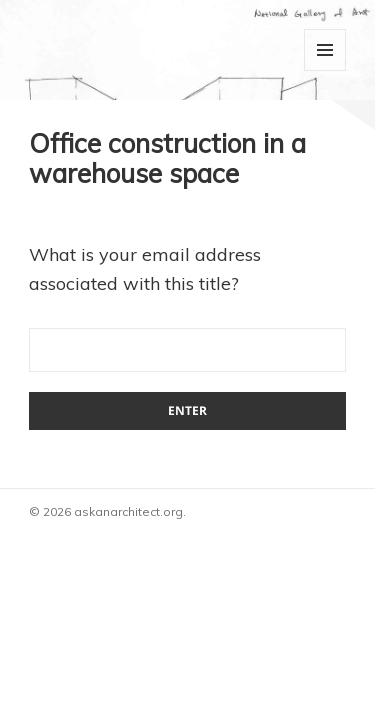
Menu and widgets (325, 50)
